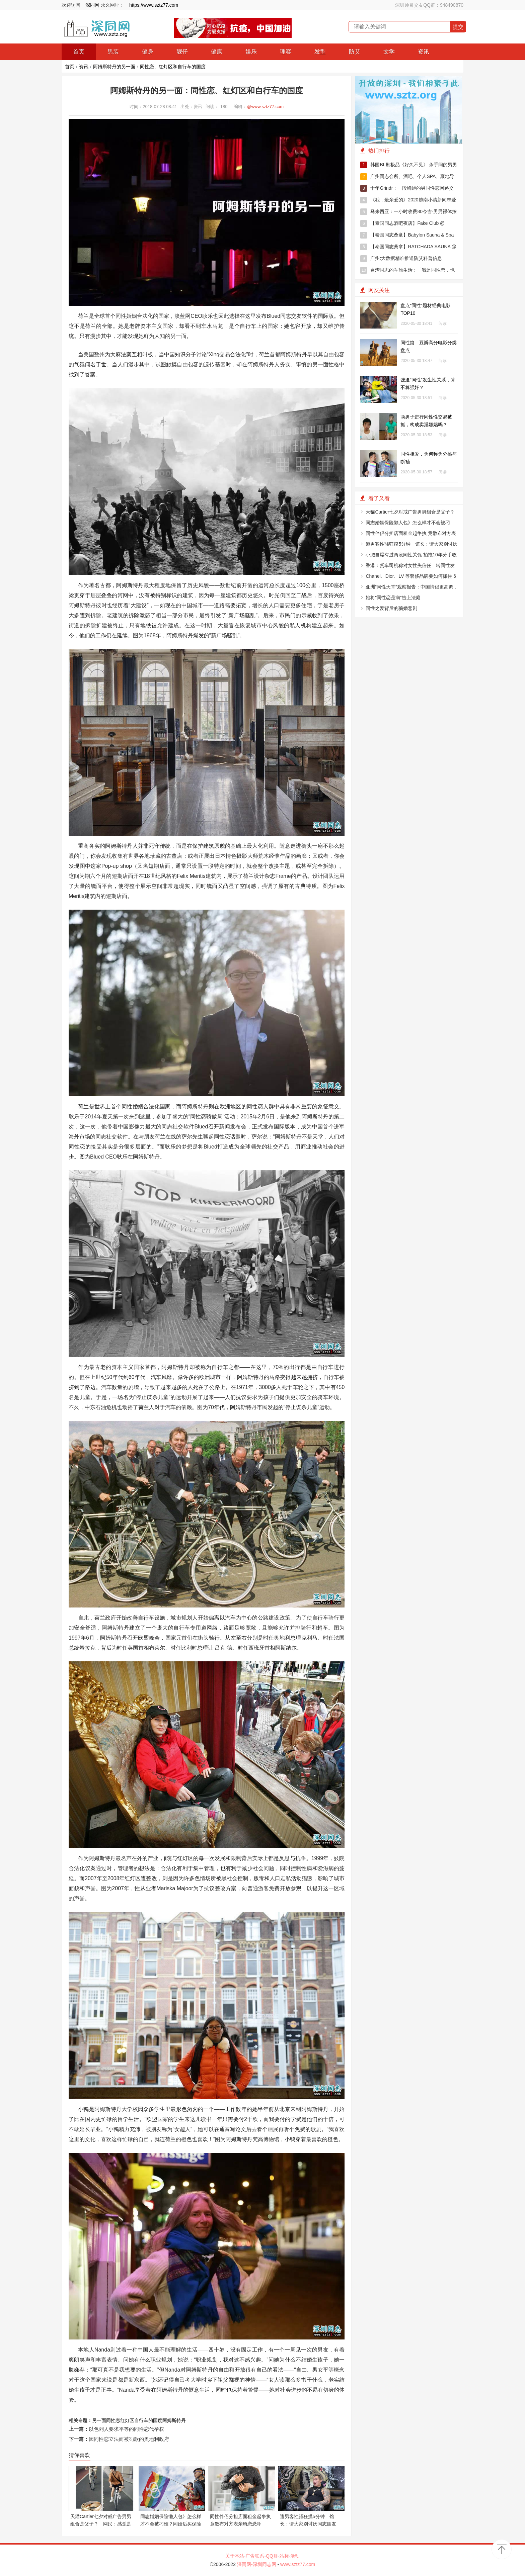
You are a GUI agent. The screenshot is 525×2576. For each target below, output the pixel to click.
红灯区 (127, 2420)
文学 (389, 52)
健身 (147, 52)
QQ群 (272, 2556)
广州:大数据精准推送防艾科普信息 (401, 258)
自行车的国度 (148, 2420)
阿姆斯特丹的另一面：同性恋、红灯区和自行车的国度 (149, 66)
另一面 (99, 2420)
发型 (320, 52)
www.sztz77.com (297, 2564)
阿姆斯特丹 (174, 2420)
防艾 (354, 52)
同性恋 (113, 2420)
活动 (295, 2556)
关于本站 (234, 2556)
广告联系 (254, 2556)
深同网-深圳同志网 (257, 2564)
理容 (285, 52)
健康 (216, 52)
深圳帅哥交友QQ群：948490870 (429, 5)
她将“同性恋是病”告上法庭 (393, 597)
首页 (78, 52)
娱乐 (251, 52)
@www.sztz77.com (265, 106)
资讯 (423, 52)
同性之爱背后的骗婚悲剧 (391, 608)
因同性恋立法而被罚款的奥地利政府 (129, 2439)
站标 (284, 2556)
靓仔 (182, 52)
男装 (113, 52)
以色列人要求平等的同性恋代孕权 (126, 2429)
